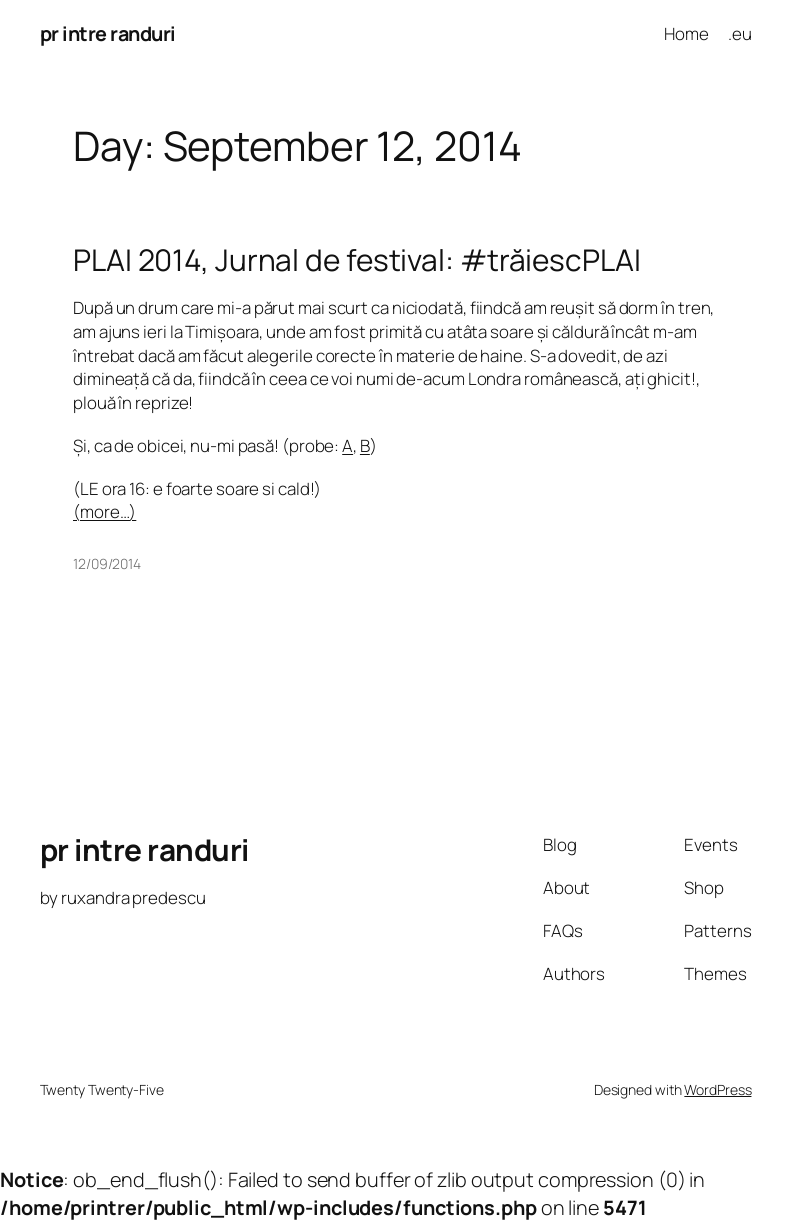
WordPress (717, 1089)
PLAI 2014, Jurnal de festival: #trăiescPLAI (357, 260)
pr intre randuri (108, 33)
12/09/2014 (107, 563)
